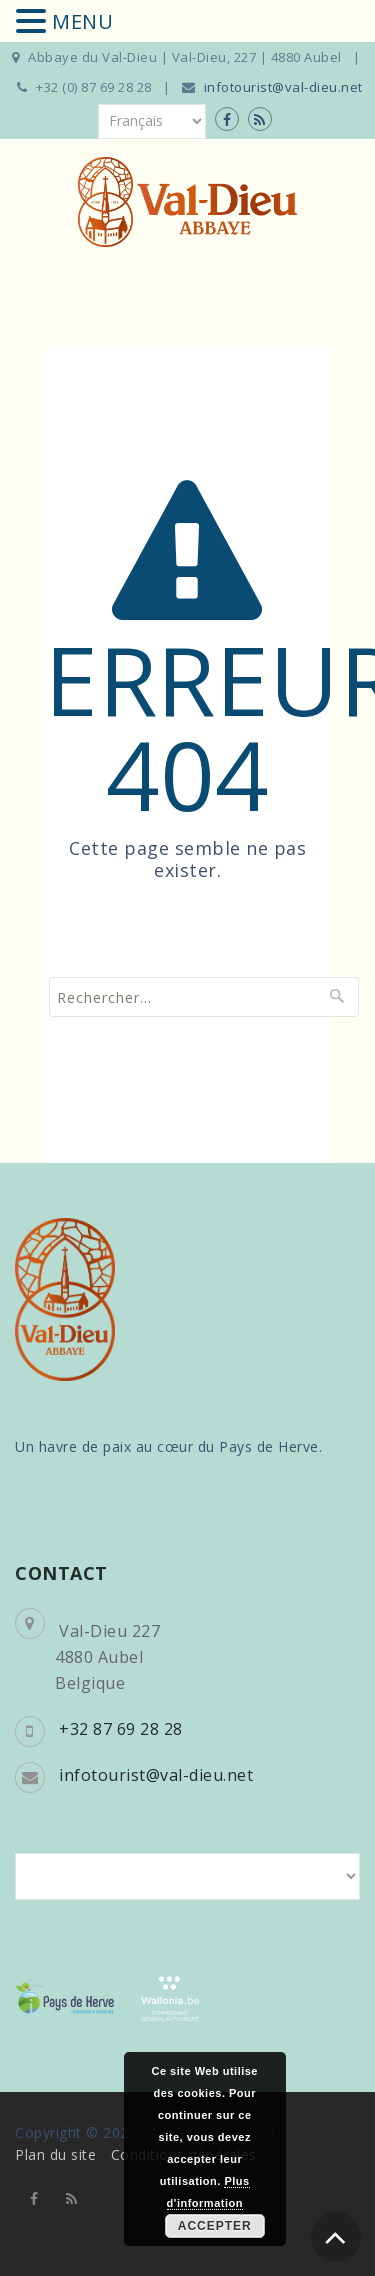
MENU (82, 21)
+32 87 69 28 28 (121, 1729)
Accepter (215, 2226)
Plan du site (55, 2154)
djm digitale (302, 2236)
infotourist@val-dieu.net (283, 87)
